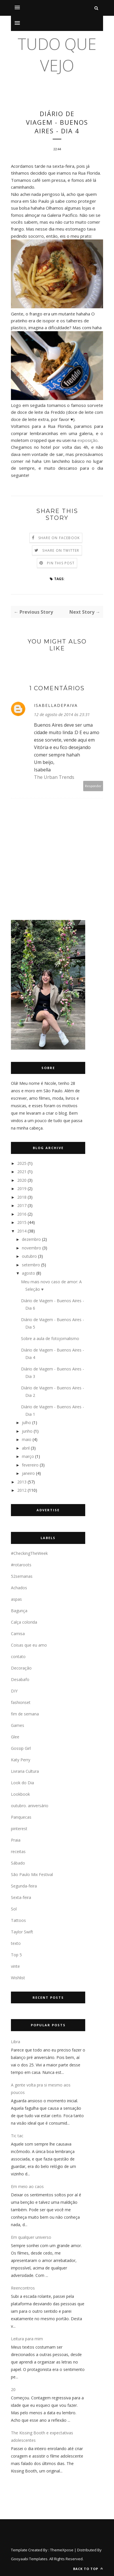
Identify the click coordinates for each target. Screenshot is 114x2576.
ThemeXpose (61, 2549)
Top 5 (16, 1954)
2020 (21, 1180)
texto (16, 1943)
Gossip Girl (21, 1748)
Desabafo (20, 1679)
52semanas (22, 1576)
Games (17, 1725)
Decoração (21, 1668)
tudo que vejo (57, 54)
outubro (29, 1256)
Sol (14, 1909)
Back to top (88, 2569)
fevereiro (30, 1465)
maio (26, 1439)
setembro (31, 1264)
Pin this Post (61, 563)
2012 (21, 1490)
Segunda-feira (24, 1886)
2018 (21, 1197)
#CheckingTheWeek (29, 1553)
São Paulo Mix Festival (32, 1874)
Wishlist (18, 1977)
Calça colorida (24, 1622)
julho (26, 1422)
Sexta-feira (21, 1897)
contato (18, 1656)
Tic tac (17, 2135)
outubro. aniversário (29, 1805)
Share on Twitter (60, 550)
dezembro (31, 1239)
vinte (15, 1966)
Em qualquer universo (31, 2237)
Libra (15, 2041)
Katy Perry (20, 1759)
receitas (18, 1851)
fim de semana (25, 1714)
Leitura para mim (27, 2338)
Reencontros (23, 2288)
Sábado (18, 1863)
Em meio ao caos (27, 2186)
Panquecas (21, 1817)
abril (26, 1448)
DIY (14, 1691)
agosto (28, 1273)
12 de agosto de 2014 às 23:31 (62, 714)
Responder (93, 786)
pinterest (19, 1828)
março (28, 1456)
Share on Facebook (59, 537)
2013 (21, 1482)
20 (13, 2389)
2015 (21, 1222)
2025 (21, 1163)
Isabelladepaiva (56, 705)
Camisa (18, 1633)
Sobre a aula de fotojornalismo (50, 1338)
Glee (15, 1737)
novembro (31, 1248)
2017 (21, 1205)
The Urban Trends (54, 777)
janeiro (28, 1473)
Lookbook (20, 1794)
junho (27, 1431)
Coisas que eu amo (29, 1645)
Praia (15, 1840)
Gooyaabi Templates (29, 2558)
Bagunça (19, 1610)
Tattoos (18, 1920)
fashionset (21, 1702)
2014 (21, 1231)
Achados (19, 1587)
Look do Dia (22, 1782)
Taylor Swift (22, 1932)
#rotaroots (21, 1564)
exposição (87, 440)
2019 (21, 1188)
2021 (21, 1171)
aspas (16, 1599)
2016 (21, 1214)
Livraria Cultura (25, 1771)
